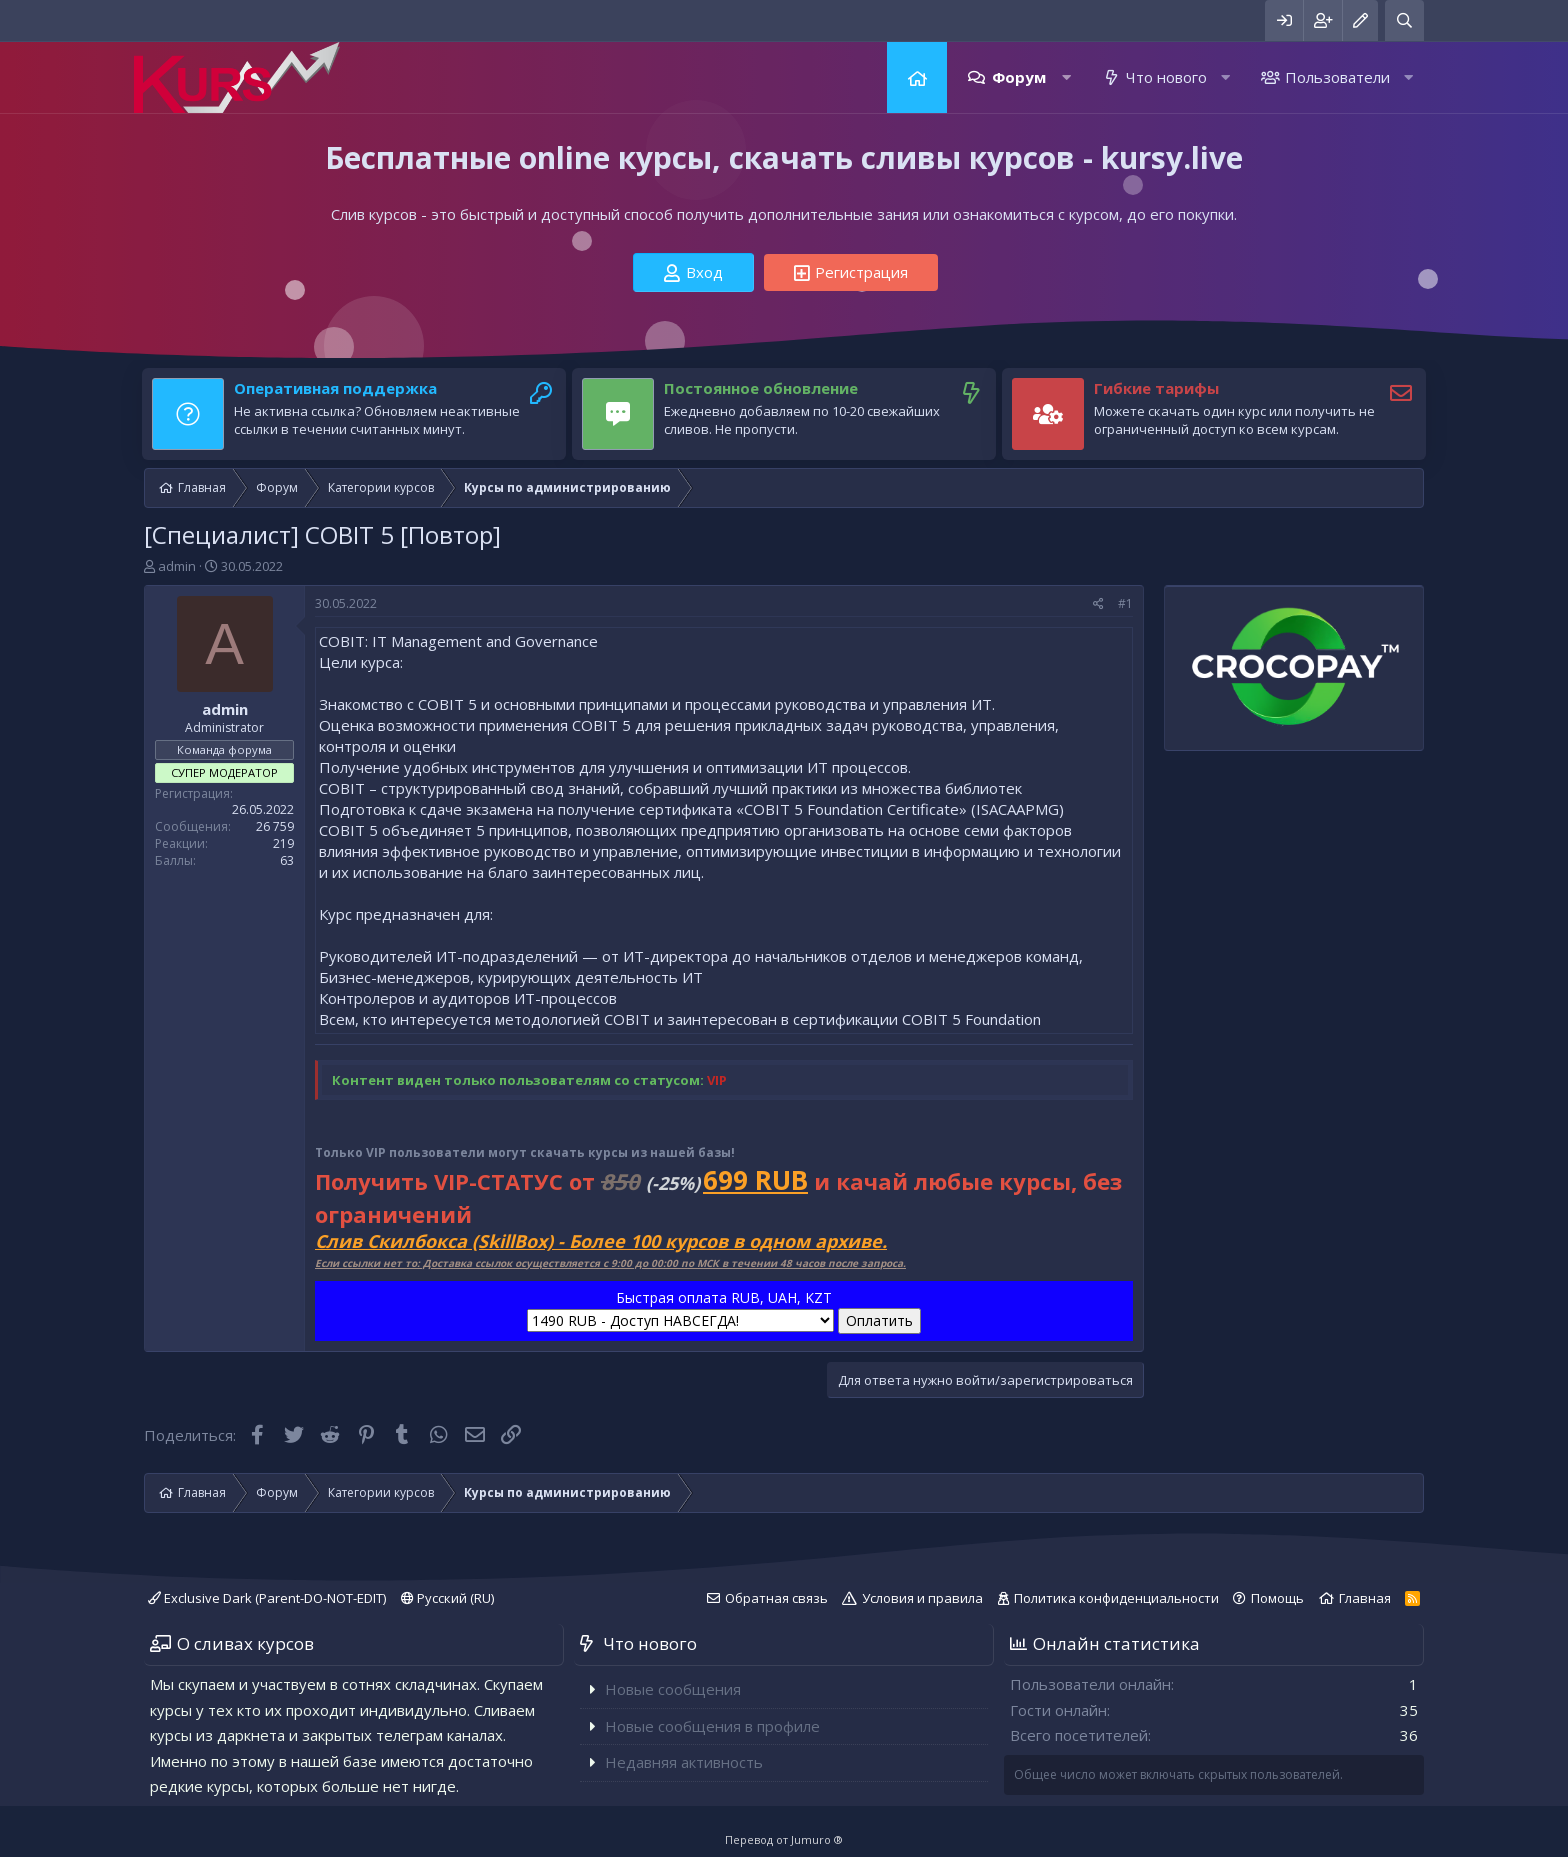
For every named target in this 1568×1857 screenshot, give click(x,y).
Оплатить (879, 1320)
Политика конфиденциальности (1116, 1598)
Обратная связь (776, 1598)
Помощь (1277, 1598)
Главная (917, 77)
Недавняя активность (684, 1762)
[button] (1066, 77)
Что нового (1166, 77)
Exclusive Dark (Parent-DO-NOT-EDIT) (267, 1598)
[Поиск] (1404, 20)
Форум (1019, 77)
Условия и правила (922, 1598)
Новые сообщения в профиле (712, 1726)
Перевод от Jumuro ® (784, 1839)
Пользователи (1337, 77)
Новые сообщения (673, 1689)
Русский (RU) (447, 1598)
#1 (1125, 603)
